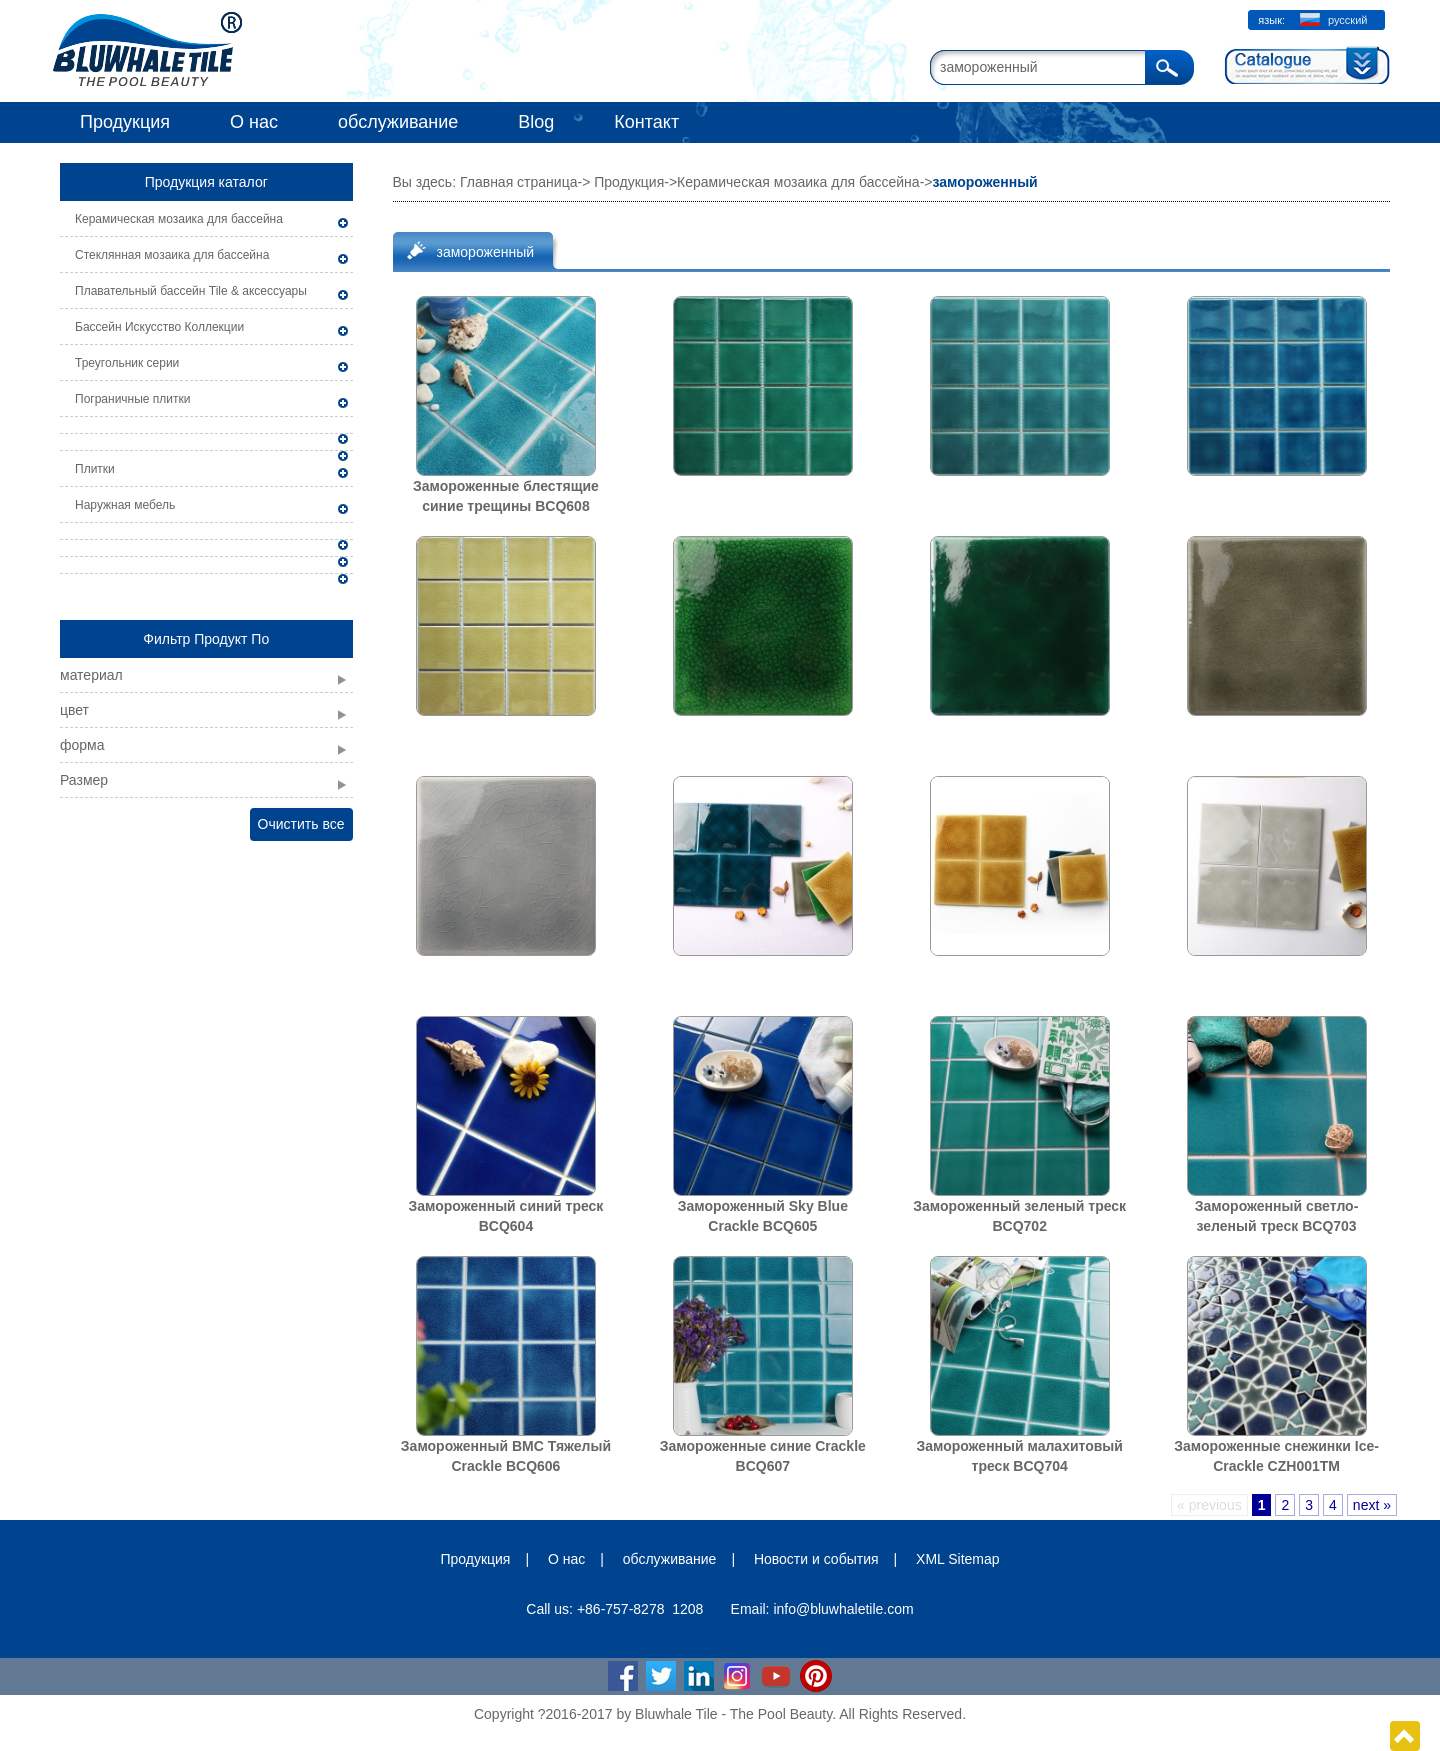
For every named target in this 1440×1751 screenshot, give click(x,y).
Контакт (646, 122)
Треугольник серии (127, 363)
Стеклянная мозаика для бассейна (172, 255)
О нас (254, 122)
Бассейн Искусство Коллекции (159, 327)
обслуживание (398, 122)
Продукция (125, 122)
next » (1372, 1505)
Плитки (95, 469)
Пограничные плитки (133, 399)
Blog (536, 122)
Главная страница (519, 182)
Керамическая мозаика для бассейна (179, 219)
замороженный (486, 252)
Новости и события (816, 1559)
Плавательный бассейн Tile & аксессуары (191, 291)
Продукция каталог (206, 182)
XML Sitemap (958, 1559)
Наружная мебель (125, 505)
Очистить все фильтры (301, 828)
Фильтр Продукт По (206, 639)
